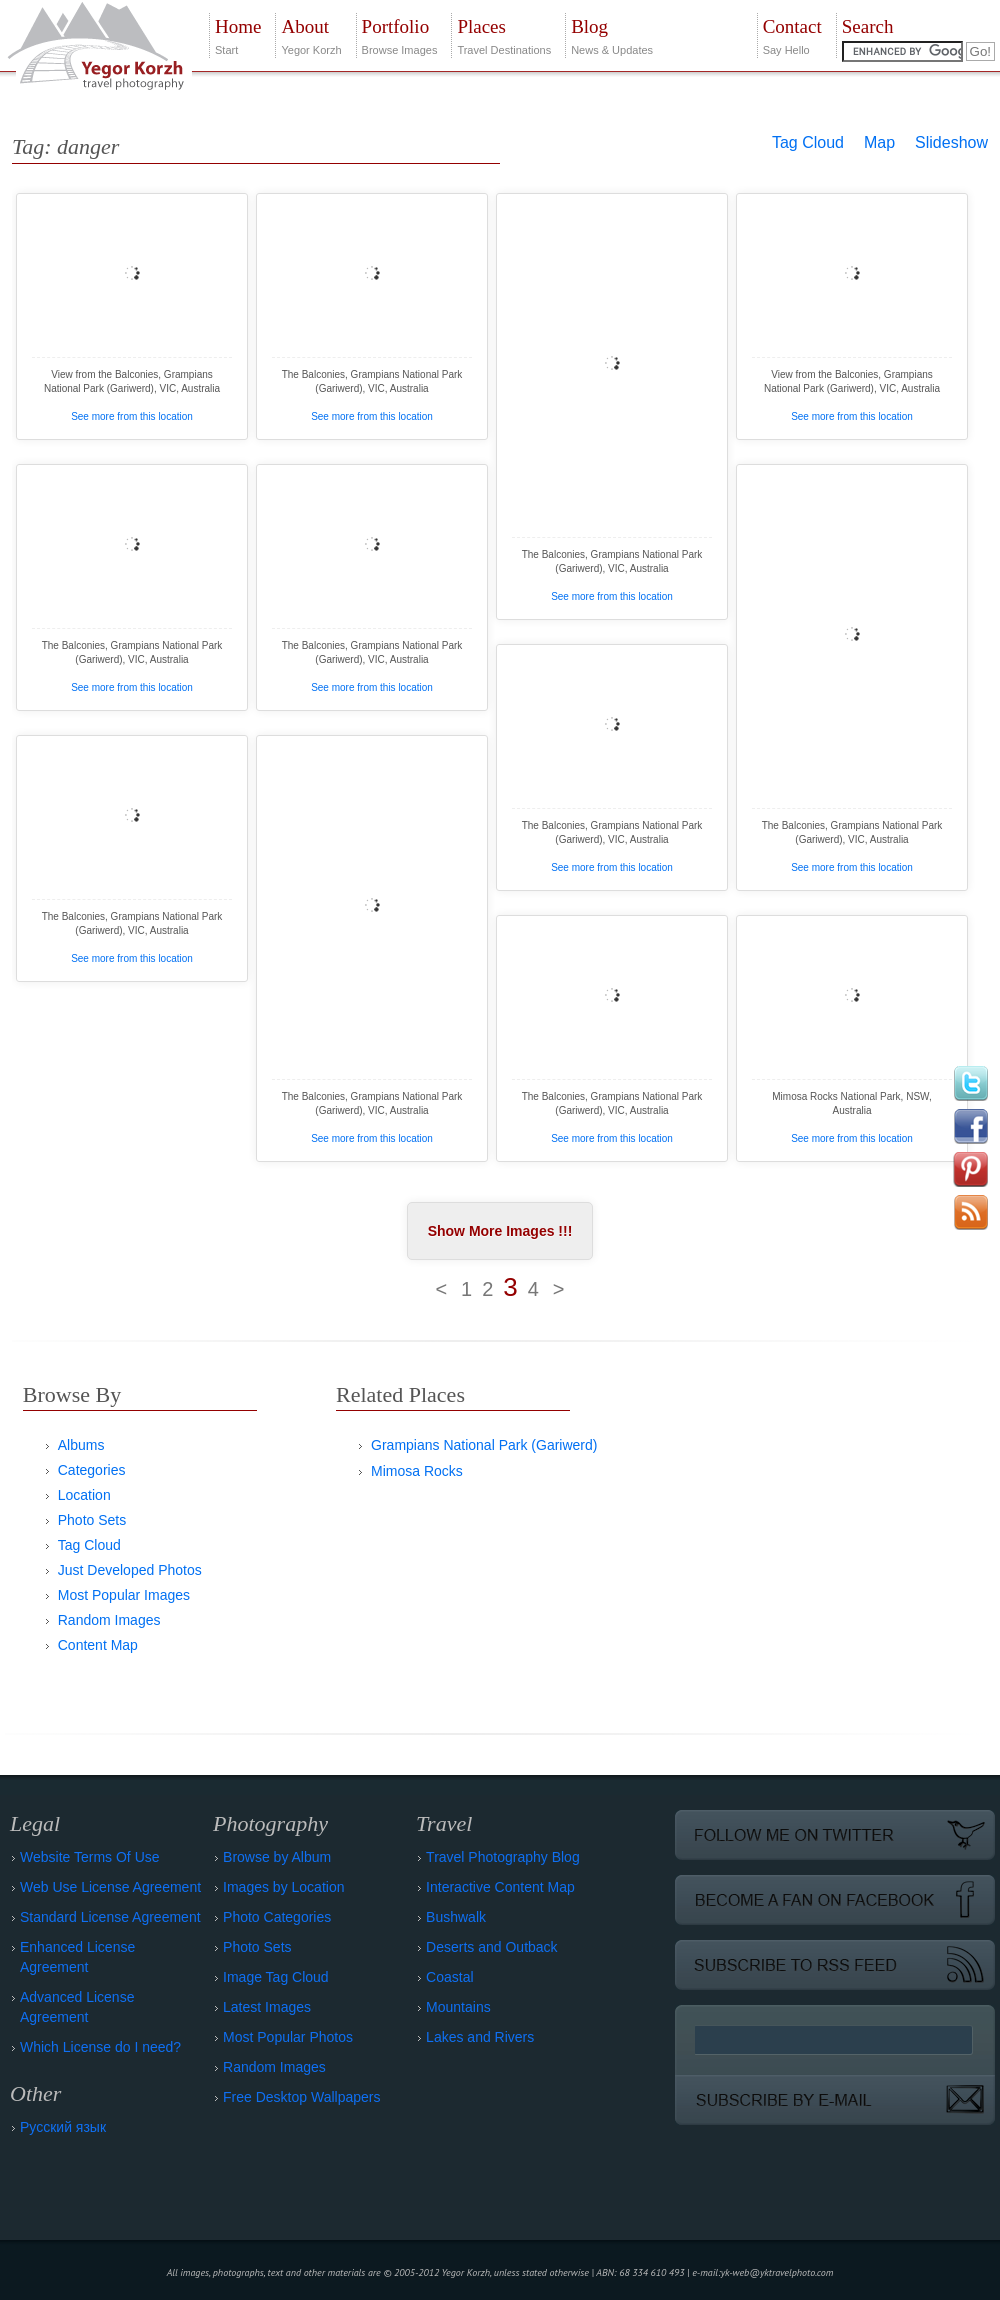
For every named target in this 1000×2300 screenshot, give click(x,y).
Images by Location (283, 1887)
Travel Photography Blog (503, 1857)
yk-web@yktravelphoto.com (777, 2272)
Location (84, 1495)
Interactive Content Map (500, 1887)
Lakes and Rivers (480, 2037)
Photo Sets (92, 1520)
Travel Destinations (504, 34)
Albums (81, 1445)
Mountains (458, 2007)
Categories (92, 1470)
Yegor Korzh (311, 34)
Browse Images (400, 34)
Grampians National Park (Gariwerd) (484, 1445)
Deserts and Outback (492, 1947)
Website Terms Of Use (90, 1857)
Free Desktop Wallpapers (301, 2097)
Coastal (449, 1977)
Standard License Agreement (110, 1917)
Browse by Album (277, 1857)
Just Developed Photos (130, 1570)
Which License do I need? (100, 2047)
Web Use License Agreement (110, 1887)
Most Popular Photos (288, 2037)
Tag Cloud (808, 142)
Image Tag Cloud (276, 1977)
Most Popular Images (124, 1595)
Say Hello (792, 34)
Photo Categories (277, 1917)
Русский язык (63, 2127)
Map (879, 142)
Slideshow (951, 142)
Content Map (98, 1645)
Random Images (109, 1620)
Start (238, 34)
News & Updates (612, 34)
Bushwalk (456, 1917)
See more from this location (132, 416)
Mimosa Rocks (417, 1471)
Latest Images (267, 2007)
